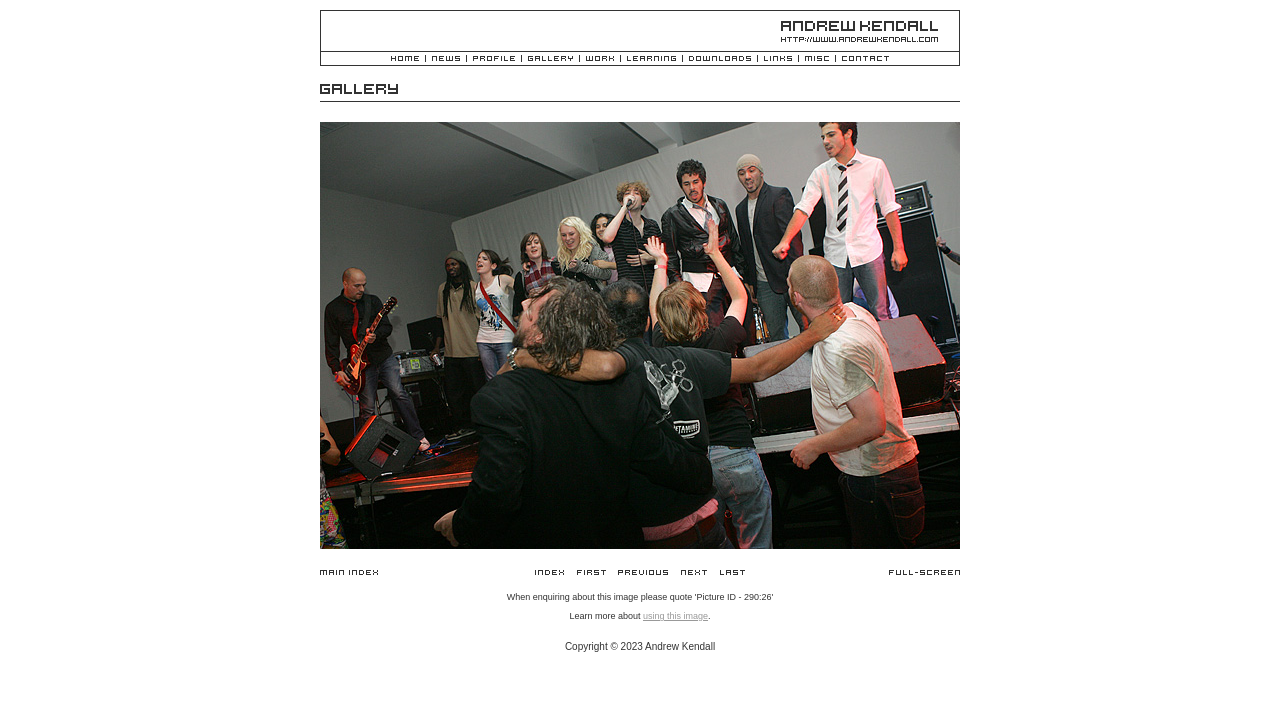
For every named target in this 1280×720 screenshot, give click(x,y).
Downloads (720, 59)
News (446, 59)
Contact (865, 59)
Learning (651, 59)
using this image (675, 616)
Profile (494, 59)
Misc (817, 59)
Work (600, 59)
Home (405, 59)
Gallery (550, 59)
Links (778, 59)
